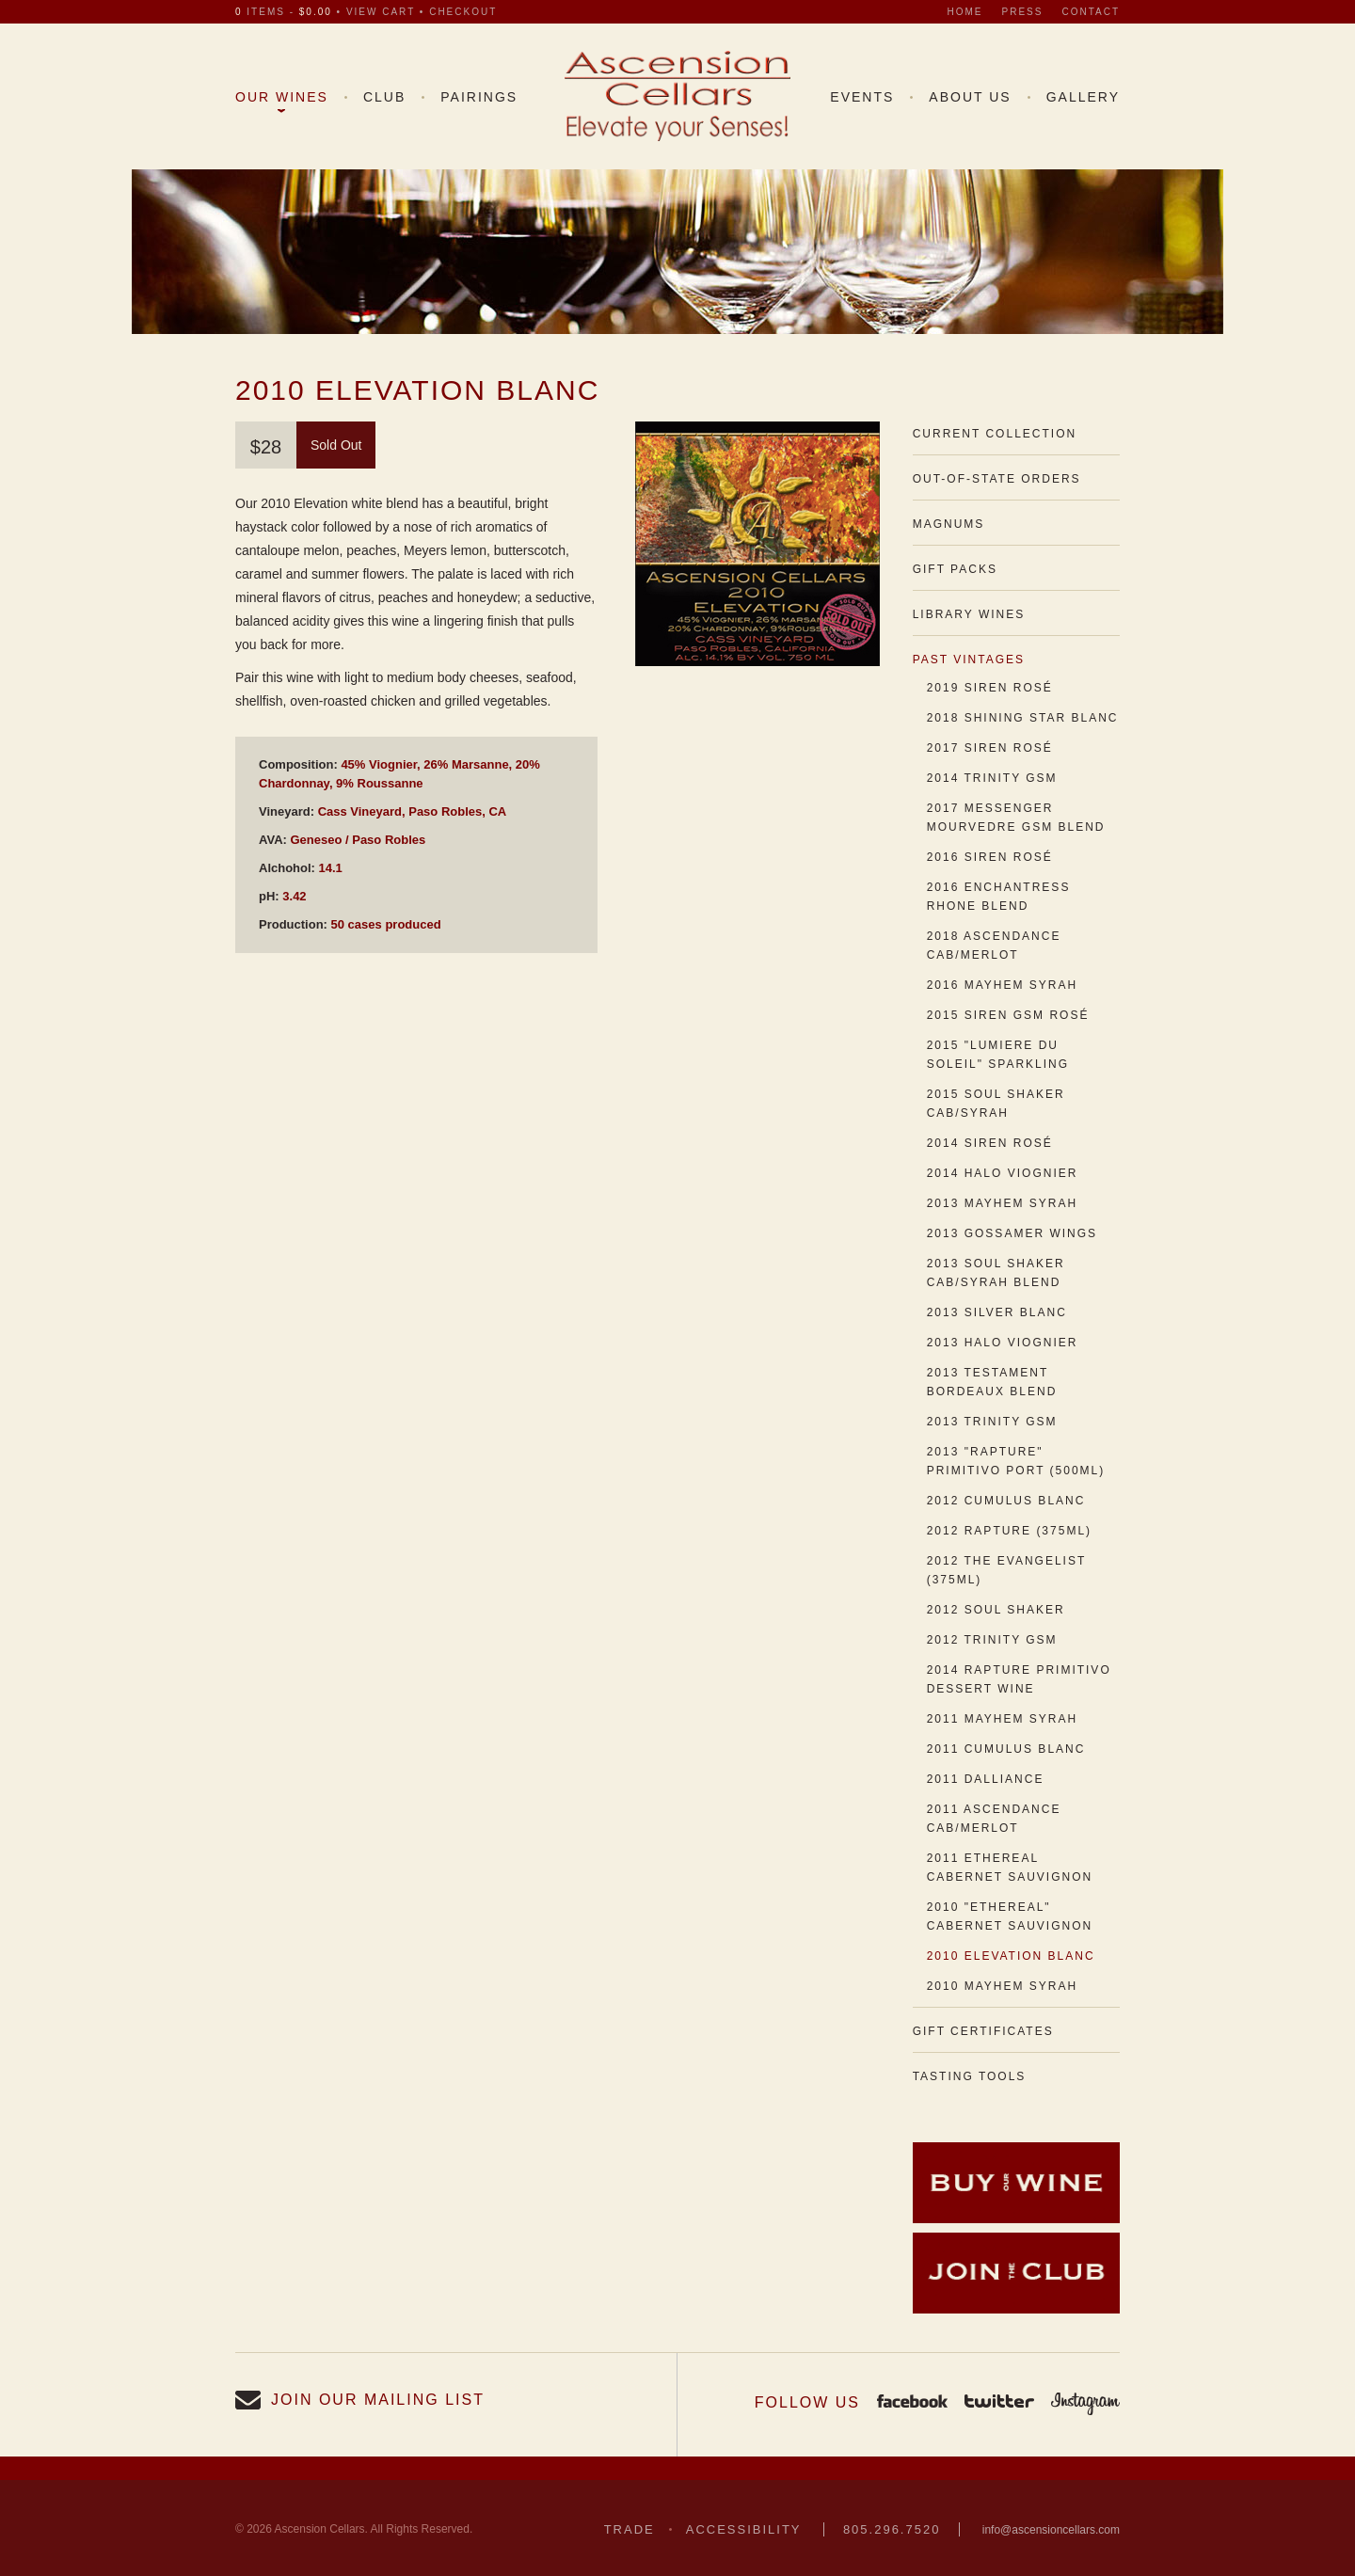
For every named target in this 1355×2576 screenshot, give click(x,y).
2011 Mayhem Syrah (1002, 1718)
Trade (629, 2529)
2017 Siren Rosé (990, 748)
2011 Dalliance (985, 1779)
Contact (1090, 12)
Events (862, 96)
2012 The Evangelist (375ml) (1006, 1570)
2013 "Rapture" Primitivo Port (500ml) (1016, 1461)
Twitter (999, 2403)
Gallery (1083, 96)
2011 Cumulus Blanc (1006, 1749)
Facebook (912, 2403)
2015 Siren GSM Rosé (1008, 1015)
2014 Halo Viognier (1002, 1173)
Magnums (949, 524)
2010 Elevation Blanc (1011, 1956)
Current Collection (994, 433)
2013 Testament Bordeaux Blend (992, 1382)
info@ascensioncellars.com (1051, 2529)
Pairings (479, 96)
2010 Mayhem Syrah (1002, 1986)
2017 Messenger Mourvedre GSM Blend (1016, 818)
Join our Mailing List (378, 2400)
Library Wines (969, 614)
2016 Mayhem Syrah (1002, 985)
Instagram (1085, 2403)
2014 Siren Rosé (990, 1143)
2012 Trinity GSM (992, 1639)
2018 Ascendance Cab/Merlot (994, 946)
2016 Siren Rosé (990, 857)
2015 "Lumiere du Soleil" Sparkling (998, 1055)
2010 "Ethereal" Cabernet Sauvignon (1009, 1916)
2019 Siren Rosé (990, 687)
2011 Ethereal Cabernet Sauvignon (1009, 1868)
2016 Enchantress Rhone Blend (999, 897)
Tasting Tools (970, 2076)
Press (1023, 12)
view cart (380, 12)
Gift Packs (955, 569)
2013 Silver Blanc (997, 1312)
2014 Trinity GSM (992, 778)
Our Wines (281, 96)
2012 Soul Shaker (996, 1609)
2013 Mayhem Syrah (1002, 1203)
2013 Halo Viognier (1002, 1342)
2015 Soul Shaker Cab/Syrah (996, 1104)
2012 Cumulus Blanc (1006, 1500)
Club (384, 96)
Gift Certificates (983, 2031)
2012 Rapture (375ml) (1009, 1530)
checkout (463, 12)
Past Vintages (969, 659)
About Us (970, 96)
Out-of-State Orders (997, 478)
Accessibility (744, 2529)
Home (965, 12)
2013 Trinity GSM (992, 1421)
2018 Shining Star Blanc (1023, 717)
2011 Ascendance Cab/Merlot (994, 1819)
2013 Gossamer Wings (1012, 1233)
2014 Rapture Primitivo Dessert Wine (1019, 1679)
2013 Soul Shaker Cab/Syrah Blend (996, 1273)
